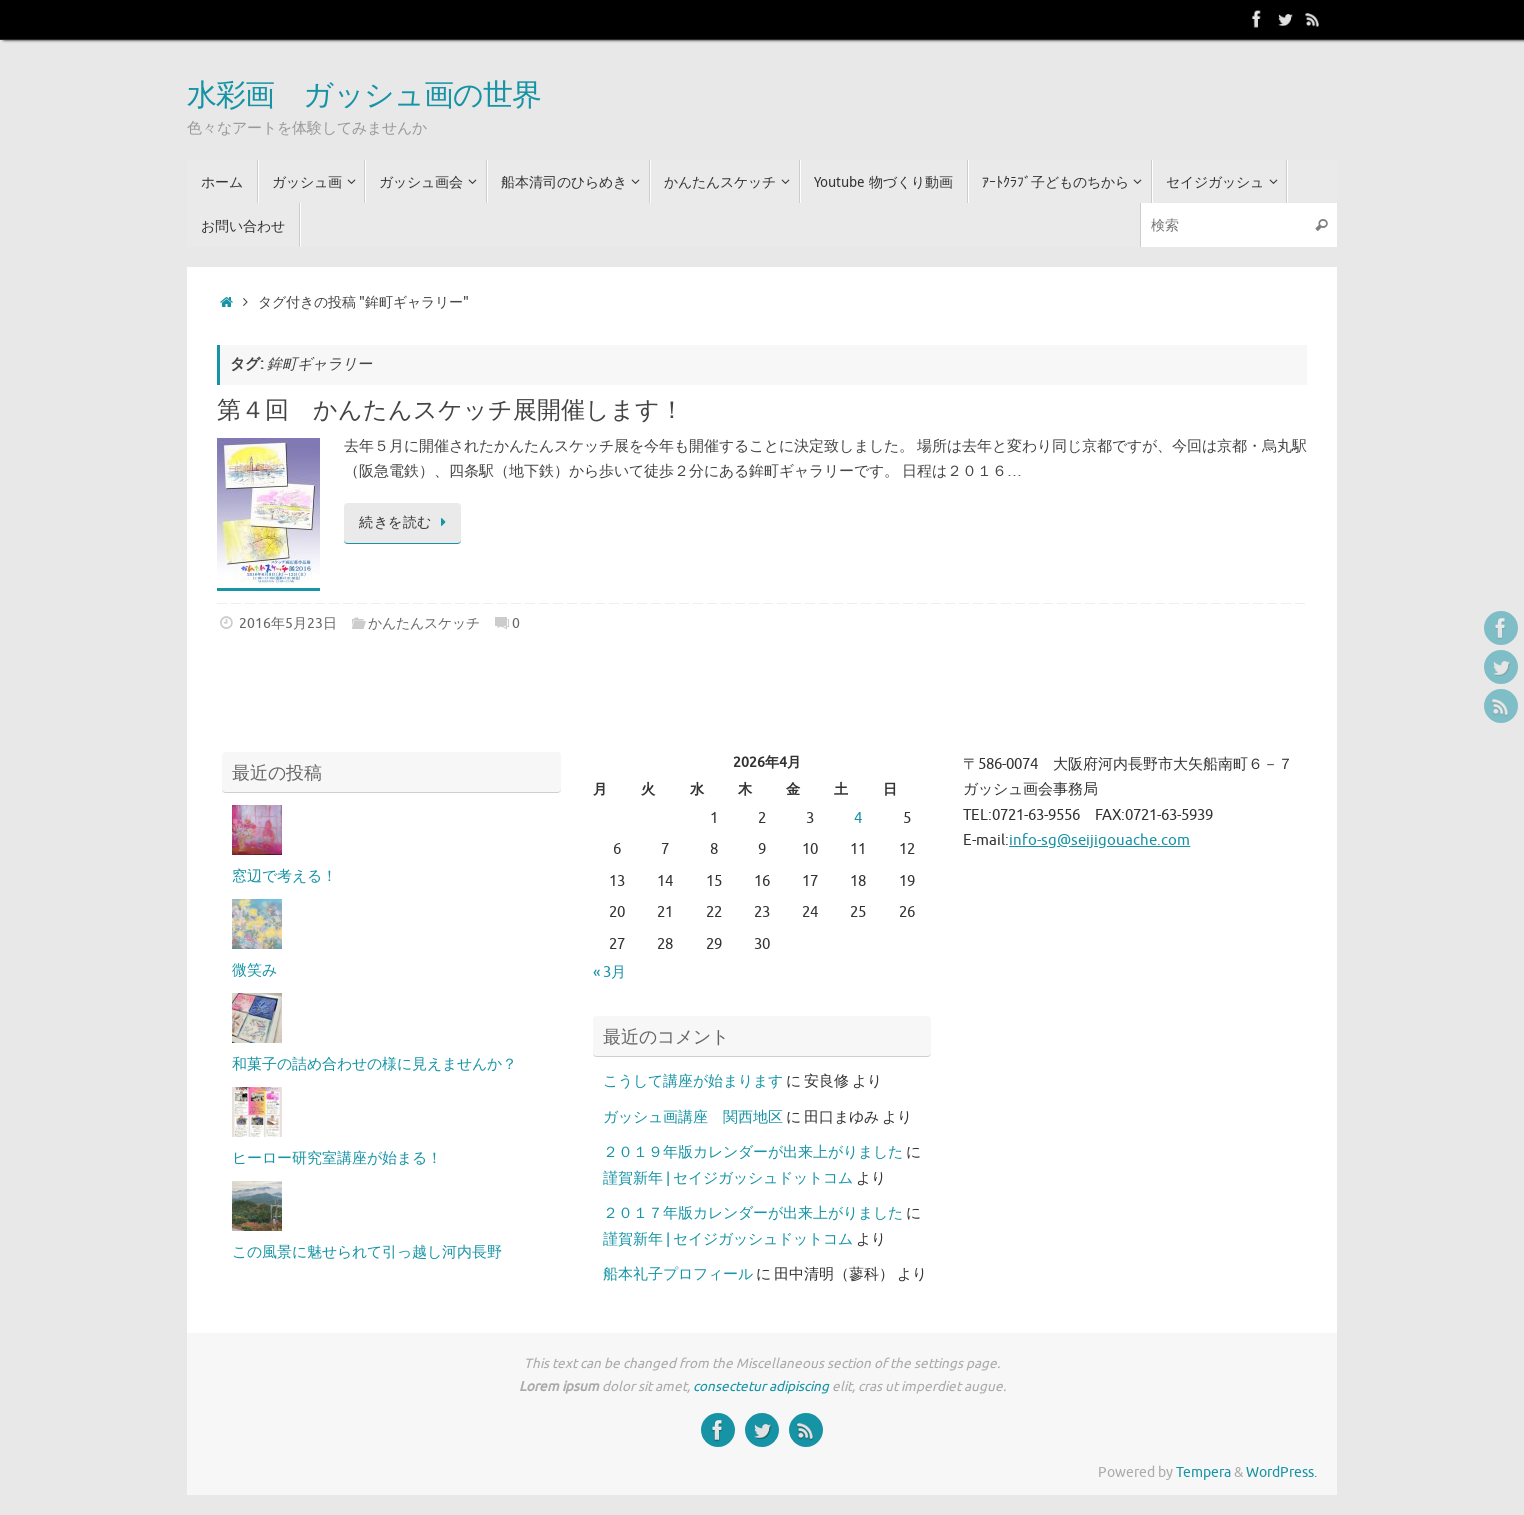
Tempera (1203, 1472)
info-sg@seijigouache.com (1099, 840)
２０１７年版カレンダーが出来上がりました (753, 1213)
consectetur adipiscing (761, 1386)
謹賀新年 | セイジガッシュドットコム (728, 1178)
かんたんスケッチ (424, 623)
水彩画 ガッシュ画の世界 (364, 96)
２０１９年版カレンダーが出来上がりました (753, 1152)
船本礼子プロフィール (678, 1274)
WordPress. (1281, 1472)
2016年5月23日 (288, 623)
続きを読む (406, 522)
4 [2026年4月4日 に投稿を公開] (858, 818)
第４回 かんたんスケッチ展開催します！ (450, 410)
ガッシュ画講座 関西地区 (693, 1117)
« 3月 (609, 972)
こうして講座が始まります (693, 1081)
